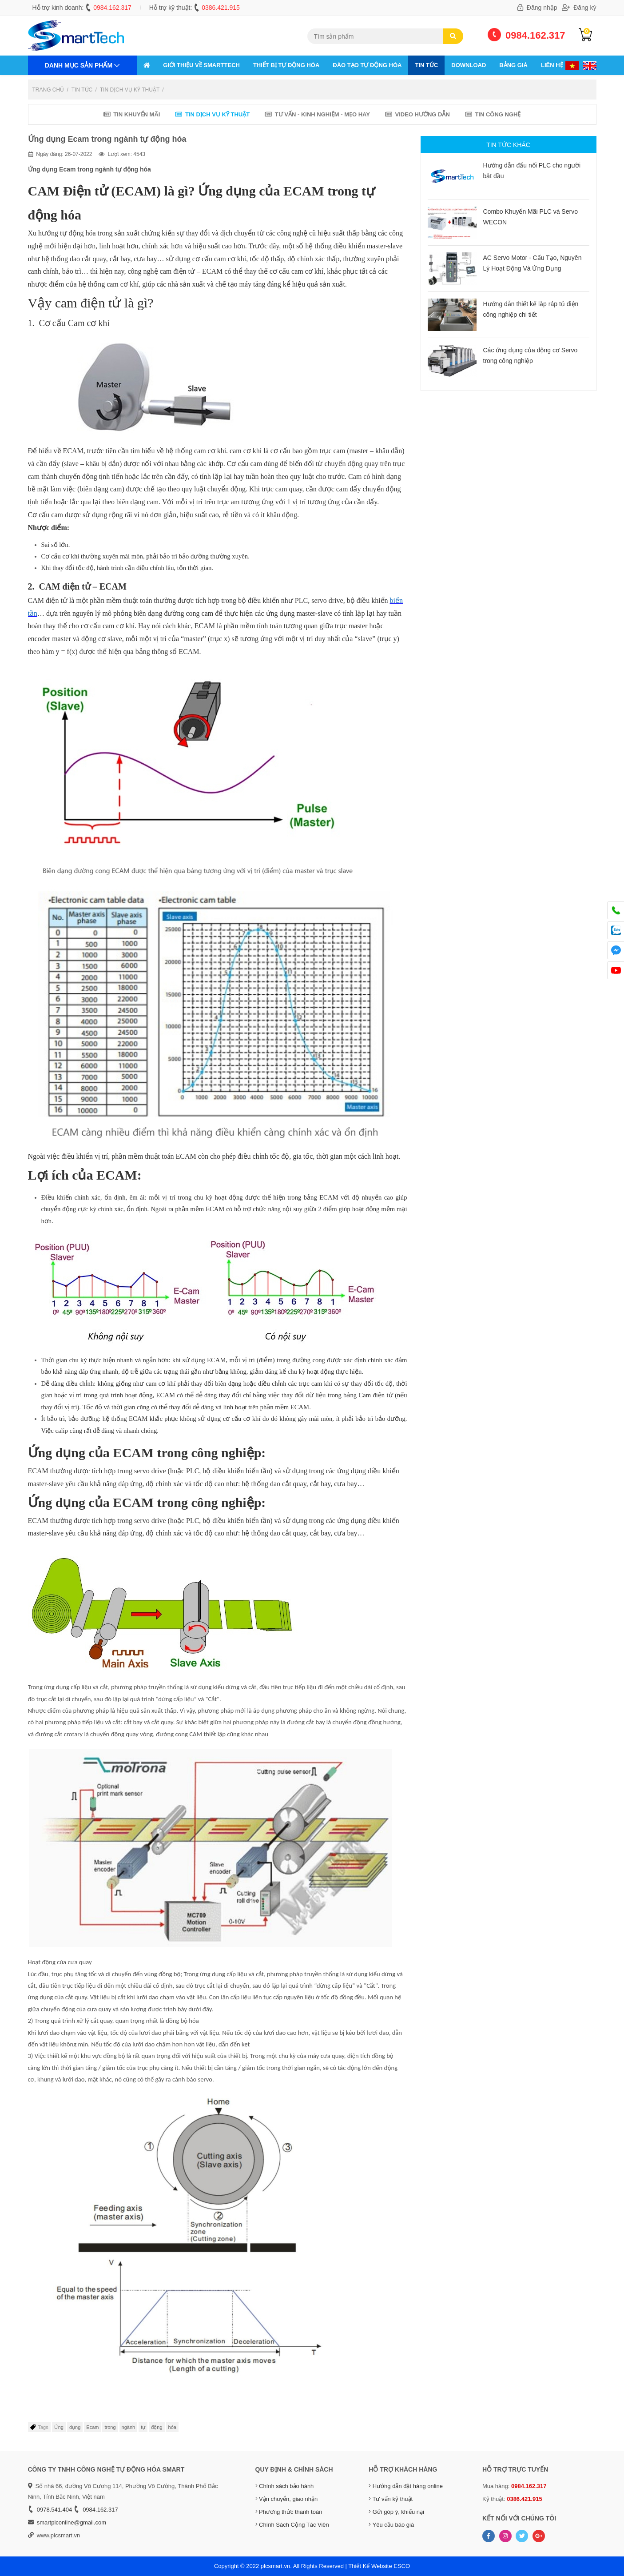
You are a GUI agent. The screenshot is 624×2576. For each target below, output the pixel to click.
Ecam (92, 2427)
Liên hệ (552, 65)
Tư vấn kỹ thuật (391, 2499)
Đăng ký (579, 7)
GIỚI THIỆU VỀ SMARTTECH (201, 65)
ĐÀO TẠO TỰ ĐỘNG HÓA (367, 65)
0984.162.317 (112, 7)
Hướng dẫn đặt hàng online (406, 2486)
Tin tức (426, 65)
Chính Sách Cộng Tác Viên (292, 2524)
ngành (128, 2427)
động (156, 2427)
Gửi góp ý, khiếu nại (396, 2511)
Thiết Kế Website (370, 2566)
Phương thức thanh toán (288, 2511)
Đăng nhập (537, 7)
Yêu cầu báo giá (391, 2524)
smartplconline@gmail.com (71, 2522)
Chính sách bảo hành (284, 2486)
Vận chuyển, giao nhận (286, 2499)
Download (468, 65)
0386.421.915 (221, 7)
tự (143, 2427)
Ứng (59, 2427)
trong (109, 2427)
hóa (172, 2427)
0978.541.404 (54, 2509)
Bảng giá (513, 65)
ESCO (401, 2566)
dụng (74, 2427)
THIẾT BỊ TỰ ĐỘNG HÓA (286, 65)
